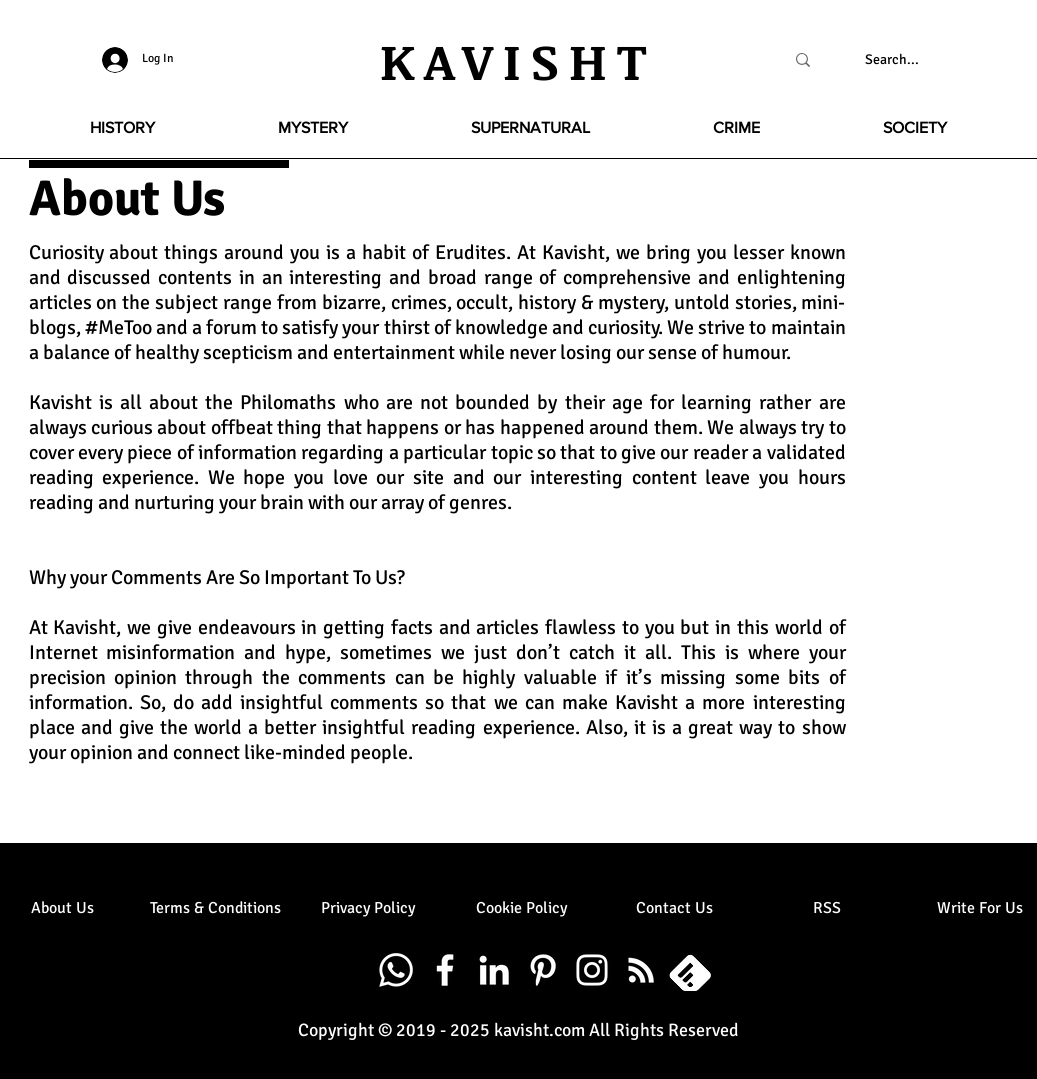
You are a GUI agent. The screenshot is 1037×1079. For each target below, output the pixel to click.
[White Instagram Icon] (592, 970)
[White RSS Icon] (641, 970)
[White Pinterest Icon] (543, 970)
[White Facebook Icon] (445, 970)
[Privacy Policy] (368, 908)
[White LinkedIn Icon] (494, 970)
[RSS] (827, 908)
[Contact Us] (674, 908)
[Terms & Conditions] (215, 908)
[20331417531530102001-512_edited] (690, 970)
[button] (123, 128)
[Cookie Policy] (521, 908)
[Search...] (892, 60)
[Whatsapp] (396, 970)
